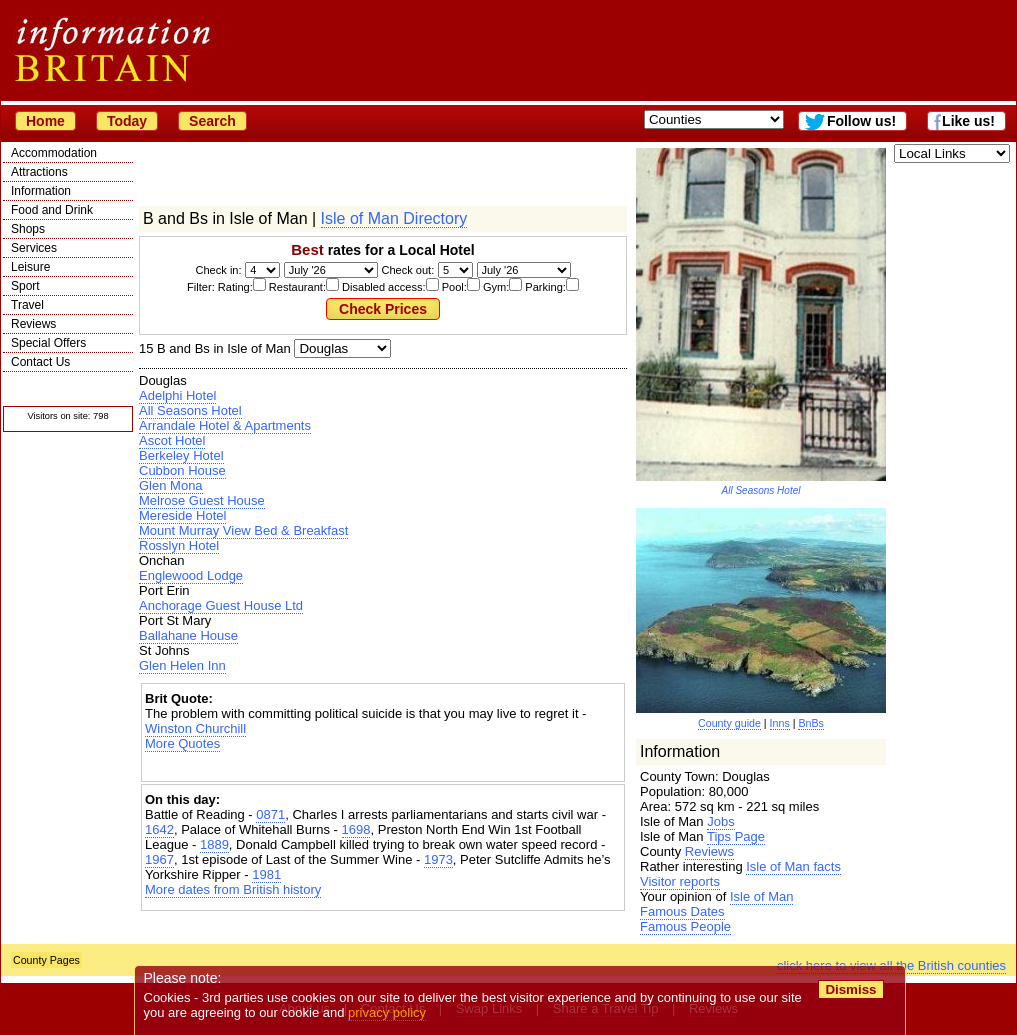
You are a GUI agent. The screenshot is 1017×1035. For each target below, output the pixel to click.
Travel (27, 305)
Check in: (219, 270)
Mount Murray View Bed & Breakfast (243, 530)
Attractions (39, 172)
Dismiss (850, 989)
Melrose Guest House (202, 500)
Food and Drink (52, 210)
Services (34, 248)
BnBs (810, 723)
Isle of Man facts (793, 866)
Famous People (685, 926)
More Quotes (182, 743)
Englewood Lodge (191, 575)
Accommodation (54, 153)
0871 (270, 814)
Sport (25, 286)
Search (212, 121)
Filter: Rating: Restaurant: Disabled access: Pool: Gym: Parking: (383, 287)
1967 (159, 859)
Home (45, 121)
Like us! (968, 121)
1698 (356, 829)
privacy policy (387, 1012)
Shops (28, 229)
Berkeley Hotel (181, 455)
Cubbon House (182, 470)
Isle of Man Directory (394, 218)
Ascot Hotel (172, 440)
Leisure (30, 267)
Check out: (407, 270)
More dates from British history (233, 889)
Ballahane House (188, 635)
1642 (159, 829)
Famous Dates (682, 911)
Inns (780, 723)
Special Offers (48, 343)
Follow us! (861, 121)
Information (41, 191)
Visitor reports (680, 881)
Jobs (720, 821)
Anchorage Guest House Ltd (221, 605)
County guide (729, 723)
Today (127, 121)
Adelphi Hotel (177, 395)
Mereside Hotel (182, 515)
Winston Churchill (195, 728)
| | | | (342, 348)
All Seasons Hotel (190, 410)
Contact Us (40, 362)
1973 (438, 859)
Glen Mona (171, 485)
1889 (214, 844)
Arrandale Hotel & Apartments (225, 425)
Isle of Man (762, 896)
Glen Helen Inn (182, 665)
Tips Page (736, 836)
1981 (266, 874)
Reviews (33, 324)
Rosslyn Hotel (179, 545)
